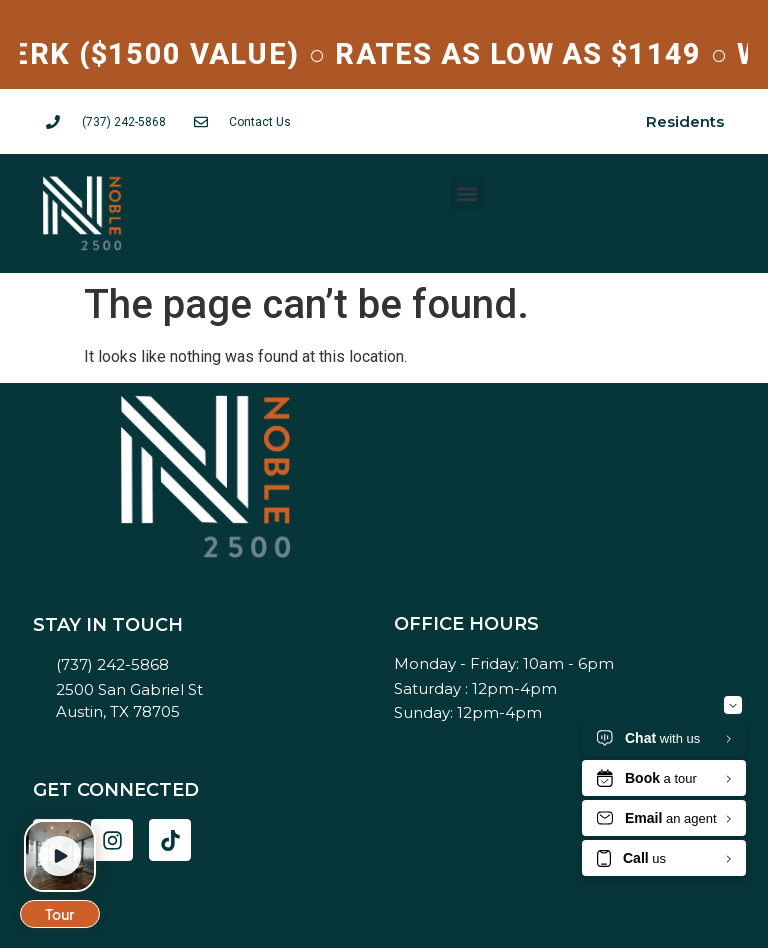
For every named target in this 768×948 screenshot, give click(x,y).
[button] (466, 193)
